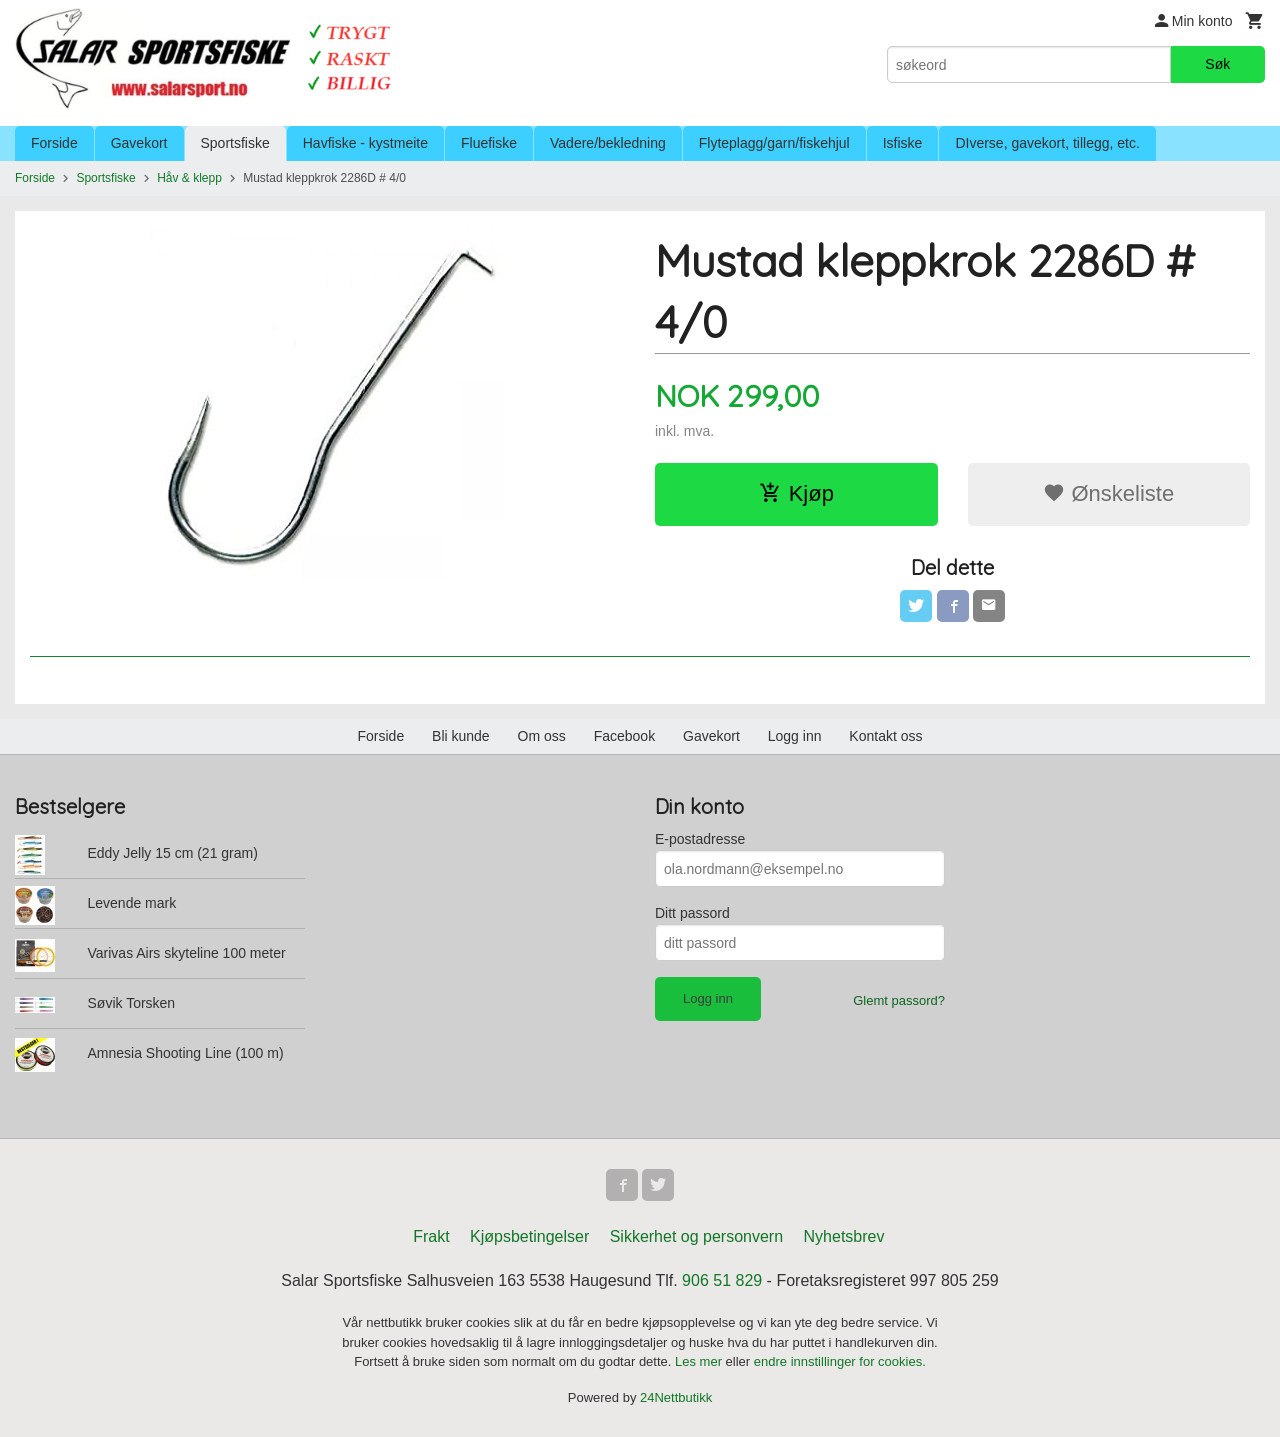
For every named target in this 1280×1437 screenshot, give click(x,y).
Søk (1217, 64)
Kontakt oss (885, 736)
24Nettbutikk (676, 1397)
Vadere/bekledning (608, 143)
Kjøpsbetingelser (529, 1236)
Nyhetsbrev (844, 1236)
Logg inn (795, 736)
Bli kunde (461, 736)
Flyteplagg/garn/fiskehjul (774, 143)
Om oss (542, 736)
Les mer (700, 1361)
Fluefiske (489, 143)
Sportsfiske (235, 143)
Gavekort (139, 143)
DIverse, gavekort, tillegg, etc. (1047, 143)
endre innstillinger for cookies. (840, 1361)
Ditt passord (692, 913)
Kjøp (796, 493)
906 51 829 (722, 1280)
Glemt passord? (899, 1000)
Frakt (431, 1236)
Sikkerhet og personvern (696, 1236)
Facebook (624, 736)
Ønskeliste (1108, 493)
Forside (54, 143)
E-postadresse (700, 839)
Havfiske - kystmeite (365, 143)
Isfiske (903, 143)
